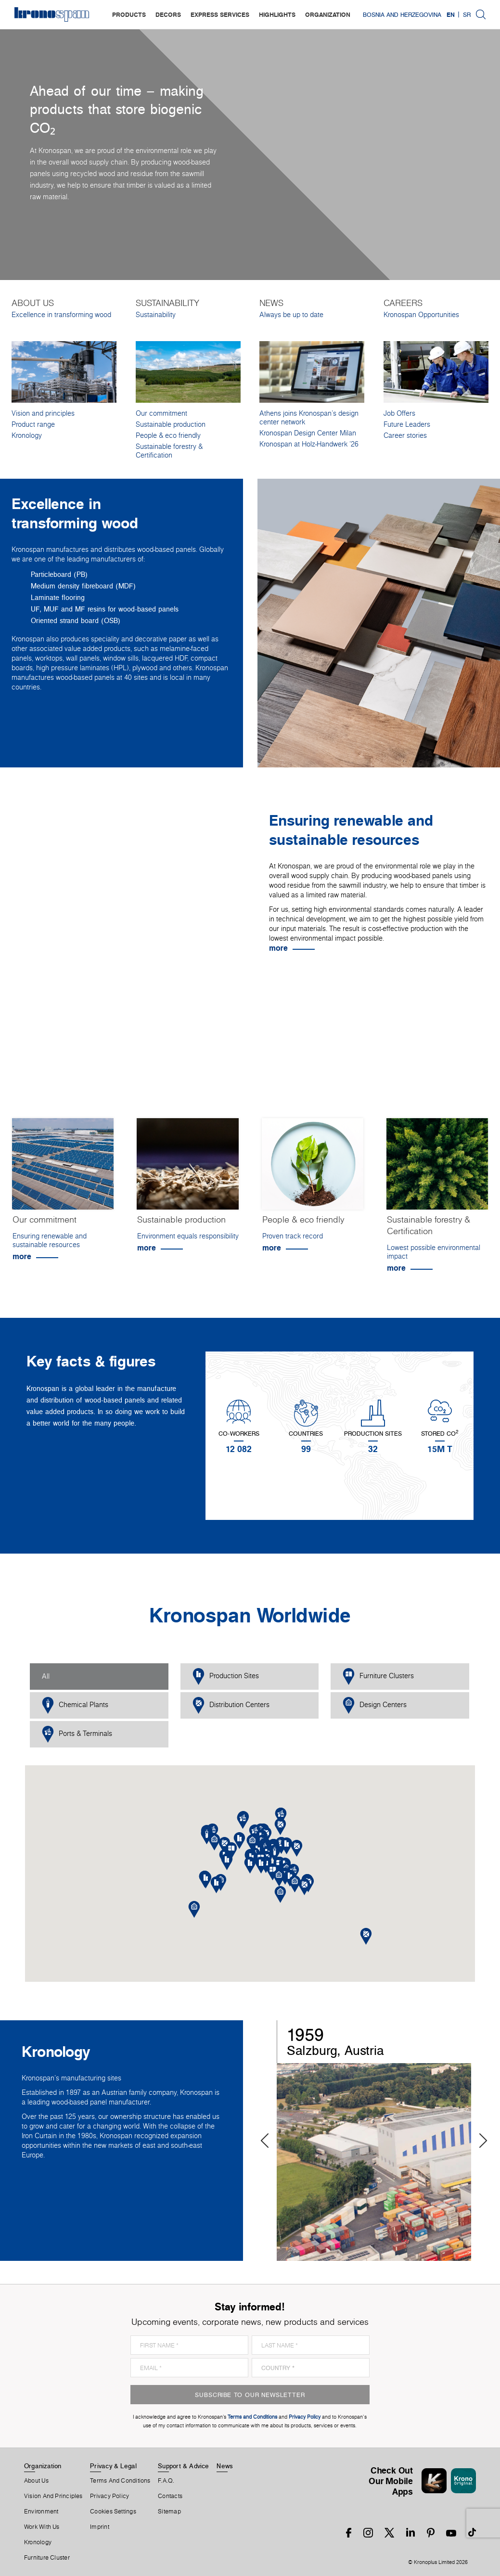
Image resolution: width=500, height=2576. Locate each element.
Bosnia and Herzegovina (402, 14)
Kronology (27, 435)
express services (220, 14)
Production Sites (225, 1676)
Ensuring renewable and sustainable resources (50, 1240)
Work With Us (42, 2527)
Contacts (170, 2496)
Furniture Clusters (378, 1676)
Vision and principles (43, 413)
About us (36, 2481)
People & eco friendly (168, 435)
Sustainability (156, 314)
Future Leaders (407, 424)
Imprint (99, 2527)
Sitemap (169, 2511)
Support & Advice (183, 2466)
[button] (261, 1865)
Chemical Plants (75, 1705)
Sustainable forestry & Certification (169, 451)
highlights (277, 14)
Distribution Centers (230, 1705)
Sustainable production (170, 424)
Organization (43, 2466)
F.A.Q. (166, 2481)
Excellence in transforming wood (61, 314)
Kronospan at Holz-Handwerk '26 (309, 444)
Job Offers (399, 413)
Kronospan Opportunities (421, 314)
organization (327, 14)
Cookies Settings (113, 2511)
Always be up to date (291, 314)
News (225, 2466)
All (46, 1676)
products (129, 14)
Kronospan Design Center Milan (307, 433)
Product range (33, 424)
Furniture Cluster (47, 2558)
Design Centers (375, 1705)
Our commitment (161, 413)
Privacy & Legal (113, 2466)
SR (467, 14)
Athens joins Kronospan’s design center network (309, 417)
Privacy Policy (109, 2496)
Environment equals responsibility (188, 1236)
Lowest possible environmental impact (433, 1252)
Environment (41, 2511)
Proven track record (292, 1236)
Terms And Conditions (120, 2481)
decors (168, 14)
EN (451, 14)
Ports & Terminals (77, 1734)
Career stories (405, 435)
